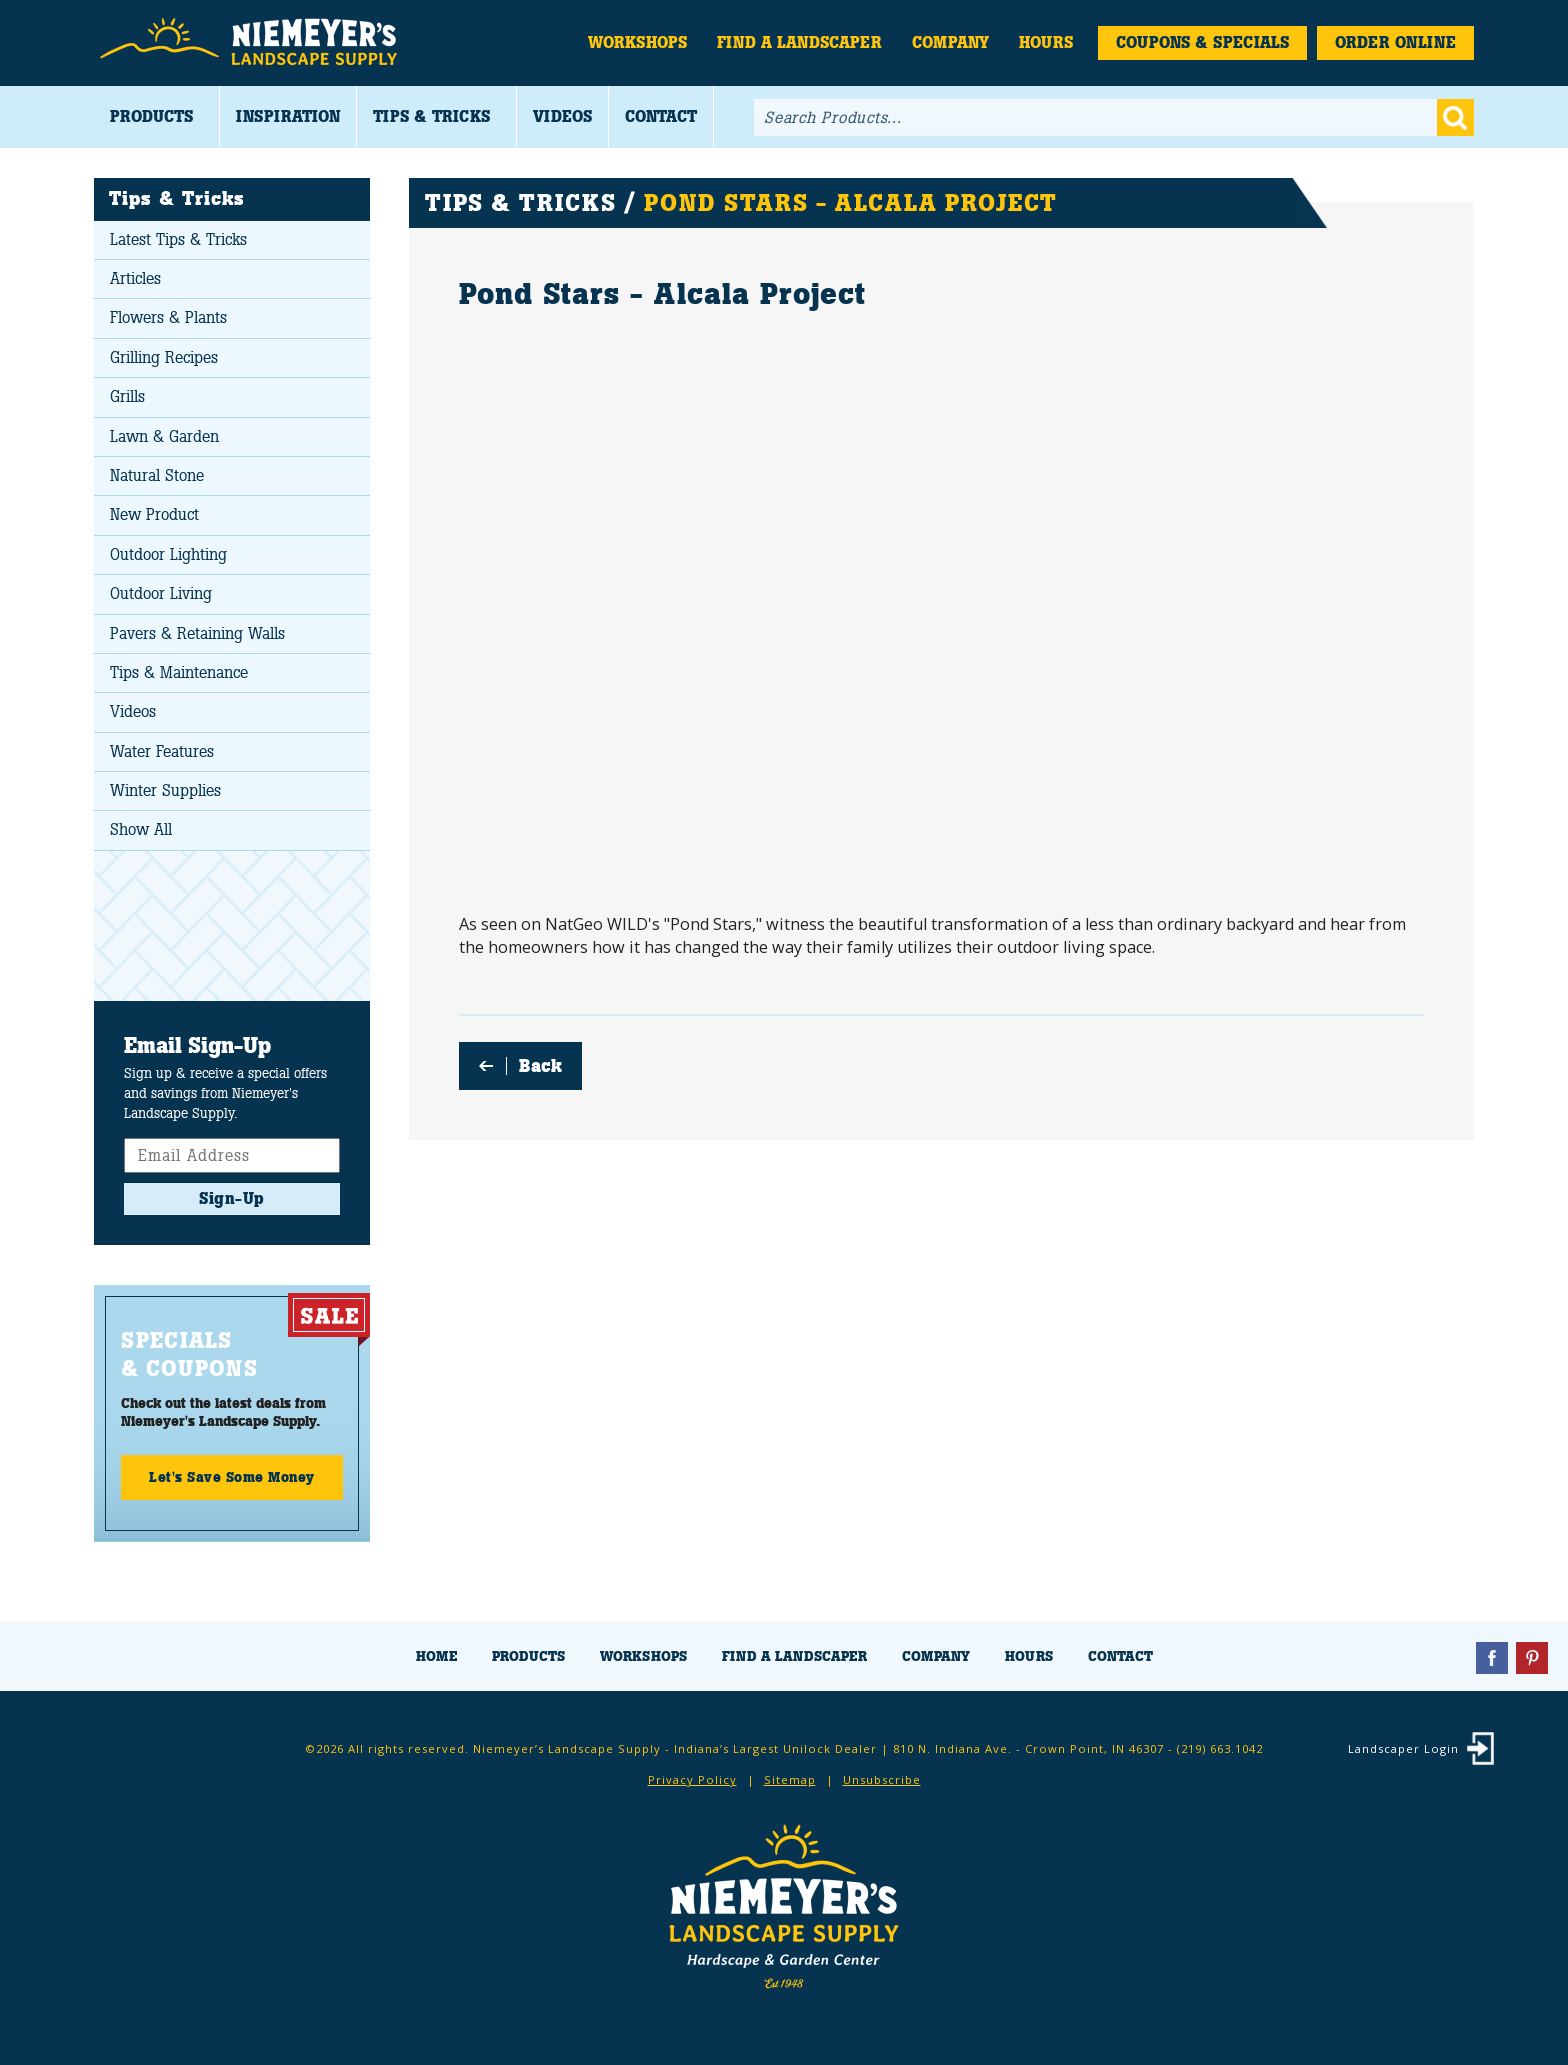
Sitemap (790, 1779)
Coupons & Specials (1202, 42)
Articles (135, 278)
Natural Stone (157, 475)
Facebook (1492, 1658)
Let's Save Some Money (232, 1477)
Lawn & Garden (164, 436)
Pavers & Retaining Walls (197, 633)
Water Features (162, 751)
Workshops (637, 42)
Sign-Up (232, 1198)
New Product (154, 514)
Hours (1046, 42)
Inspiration (288, 116)
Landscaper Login (1403, 1748)
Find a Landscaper (799, 42)
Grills (127, 396)
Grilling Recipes (164, 357)
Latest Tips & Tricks (178, 239)
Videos (562, 116)
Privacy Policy (692, 1779)
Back (540, 1066)
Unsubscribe (882, 1779)
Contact (661, 116)
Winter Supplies (165, 790)
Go (1455, 117)
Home (436, 1656)
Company (950, 42)
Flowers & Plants (168, 317)
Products (151, 116)
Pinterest (1532, 1658)
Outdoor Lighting (168, 554)
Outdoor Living (161, 593)
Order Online (1395, 42)
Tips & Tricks (431, 116)
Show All (141, 829)
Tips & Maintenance (179, 672)
